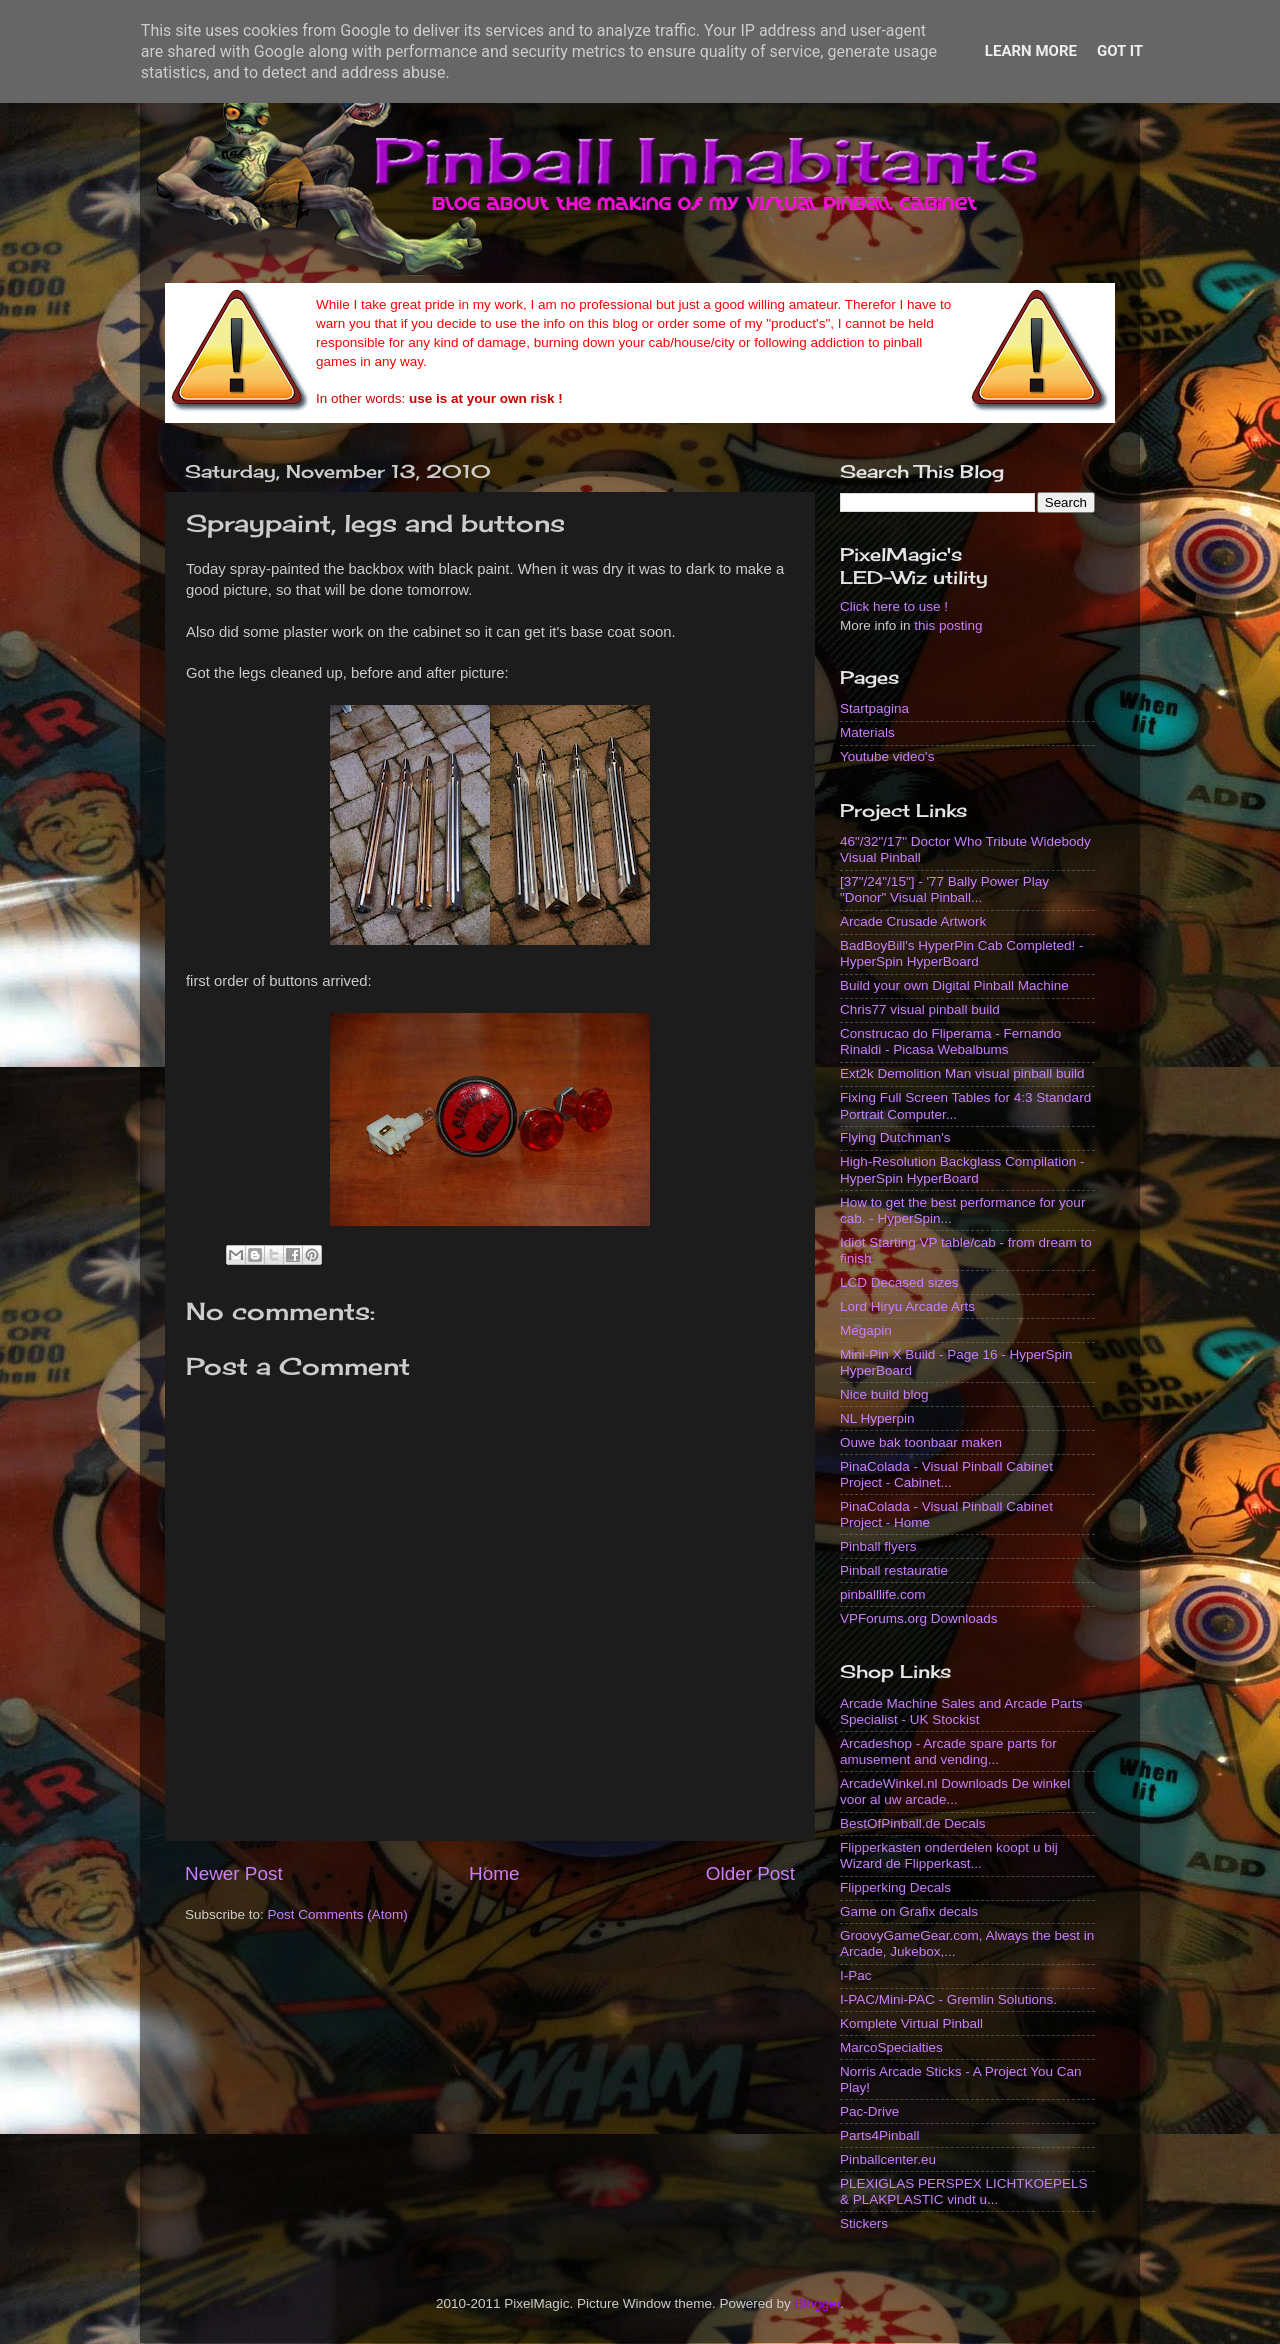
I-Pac (856, 1975)
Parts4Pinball (880, 2135)
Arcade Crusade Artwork (913, 921)
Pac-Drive (869, 2111)
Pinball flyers (878, 1546)
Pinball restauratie (894, 1570)
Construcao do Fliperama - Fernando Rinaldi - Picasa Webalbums (950, 1041)
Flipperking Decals (895, 1887)
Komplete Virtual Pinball (911, 2023)
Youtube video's (887, 756)
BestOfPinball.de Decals (913, 1823)
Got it (1120, 51)
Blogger (818, 2303)
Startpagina (874, 708)
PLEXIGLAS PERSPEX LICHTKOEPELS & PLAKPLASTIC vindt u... (964, 2191)
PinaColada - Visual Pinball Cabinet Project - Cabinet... (946, 1474)
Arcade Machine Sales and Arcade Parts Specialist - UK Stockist (961, 1711)
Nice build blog (884, 1394)
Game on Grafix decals (909, 1911)
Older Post (750, 1873)
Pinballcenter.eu (888, 2159)
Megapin (866, 1330)
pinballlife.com (883, 1594)
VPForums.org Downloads (919, 1618)
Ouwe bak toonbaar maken (921, 1442)
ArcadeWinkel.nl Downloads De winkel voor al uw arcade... (955, 1791)
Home (494, 1873)
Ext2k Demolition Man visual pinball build (962, 1073)
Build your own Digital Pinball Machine (954, 985)
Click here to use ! (894, 606)
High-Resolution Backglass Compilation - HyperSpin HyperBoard (962, 1169)
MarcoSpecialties (891, 2047)
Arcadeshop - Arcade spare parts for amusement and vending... (948, 1751)
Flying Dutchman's (895, 1137)
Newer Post (234, 1873)
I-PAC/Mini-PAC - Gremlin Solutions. (948, 1999)
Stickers (864, 2223)
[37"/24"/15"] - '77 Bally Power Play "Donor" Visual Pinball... (944, 889)
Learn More (1031, 51)
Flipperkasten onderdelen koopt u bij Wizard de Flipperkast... (949, 1855)
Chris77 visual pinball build (920, 1009)
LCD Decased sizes (899, 1282)
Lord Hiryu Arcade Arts (907, 1306)
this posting (948, 625)
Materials (867, 732)
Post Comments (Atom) (338, 1914)
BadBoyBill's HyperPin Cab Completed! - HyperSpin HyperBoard (961, 953)
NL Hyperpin (877, 1418)
